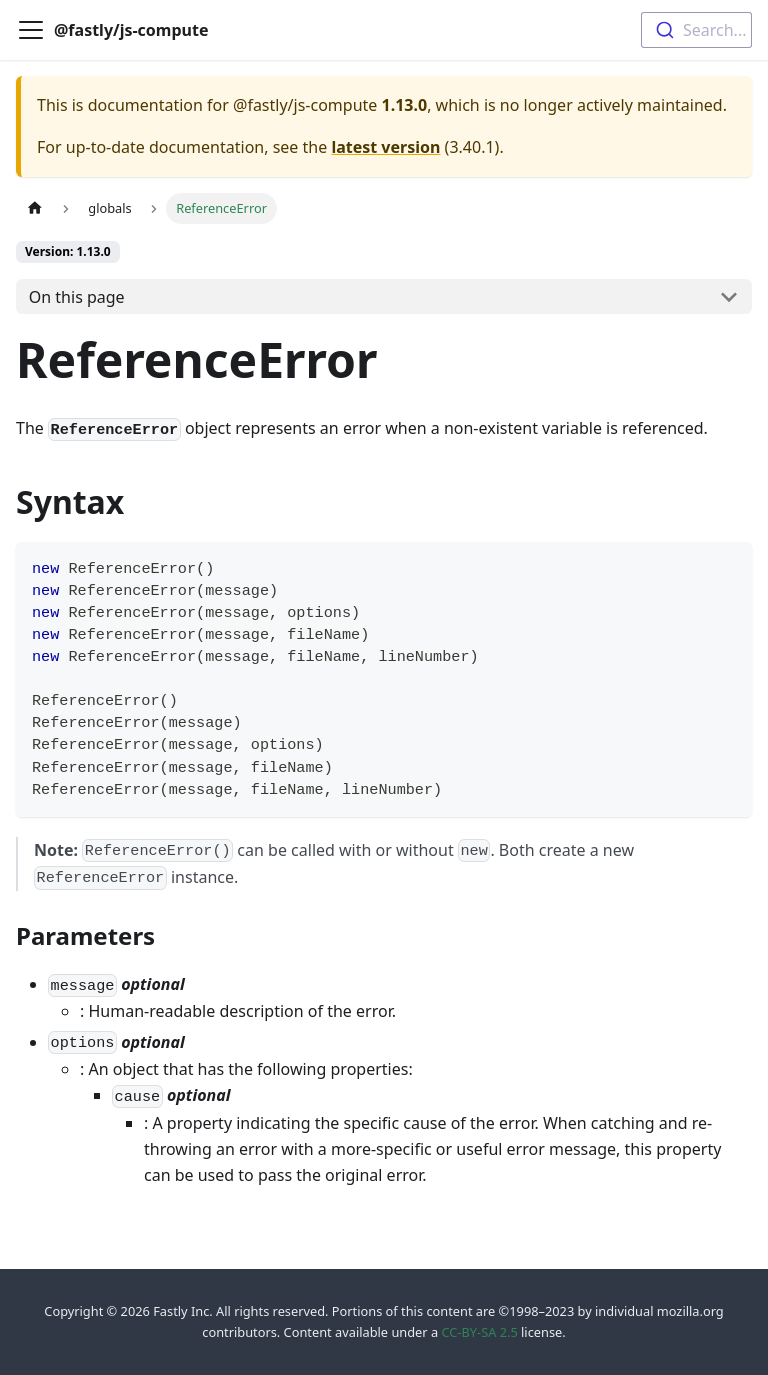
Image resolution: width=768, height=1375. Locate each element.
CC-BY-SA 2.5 (479, 1332)
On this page (77, 297)
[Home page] (35, 208)
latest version (385, 147)
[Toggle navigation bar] (31, 30)
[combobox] (696, 30)
